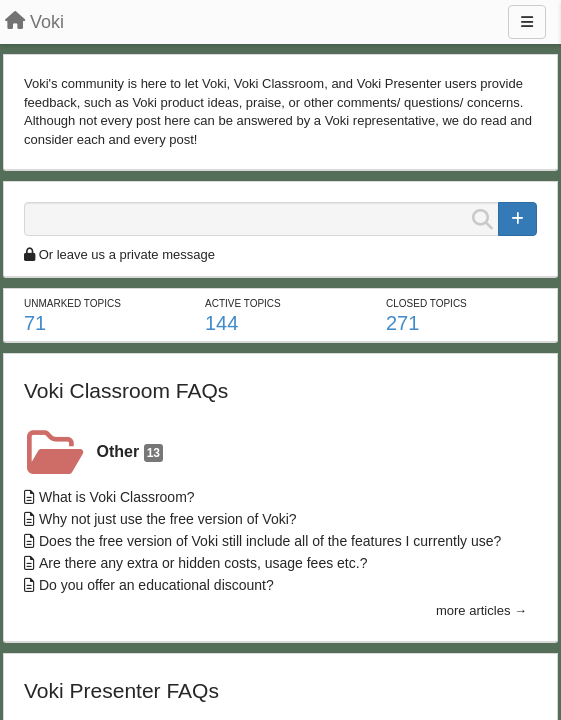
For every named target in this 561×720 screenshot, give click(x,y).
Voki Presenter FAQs (121, 690)
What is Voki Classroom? (117, 497)
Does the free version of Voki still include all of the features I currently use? (270, 541)
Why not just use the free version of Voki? (168, 519)
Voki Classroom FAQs (126, 390)
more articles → (481, 610)
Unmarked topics (72, 303)
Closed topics (426, 303)
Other (130, 452)
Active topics (243, 303)
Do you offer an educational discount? (156, 585)
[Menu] (527, 22)
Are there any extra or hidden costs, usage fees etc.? (203, 563)
